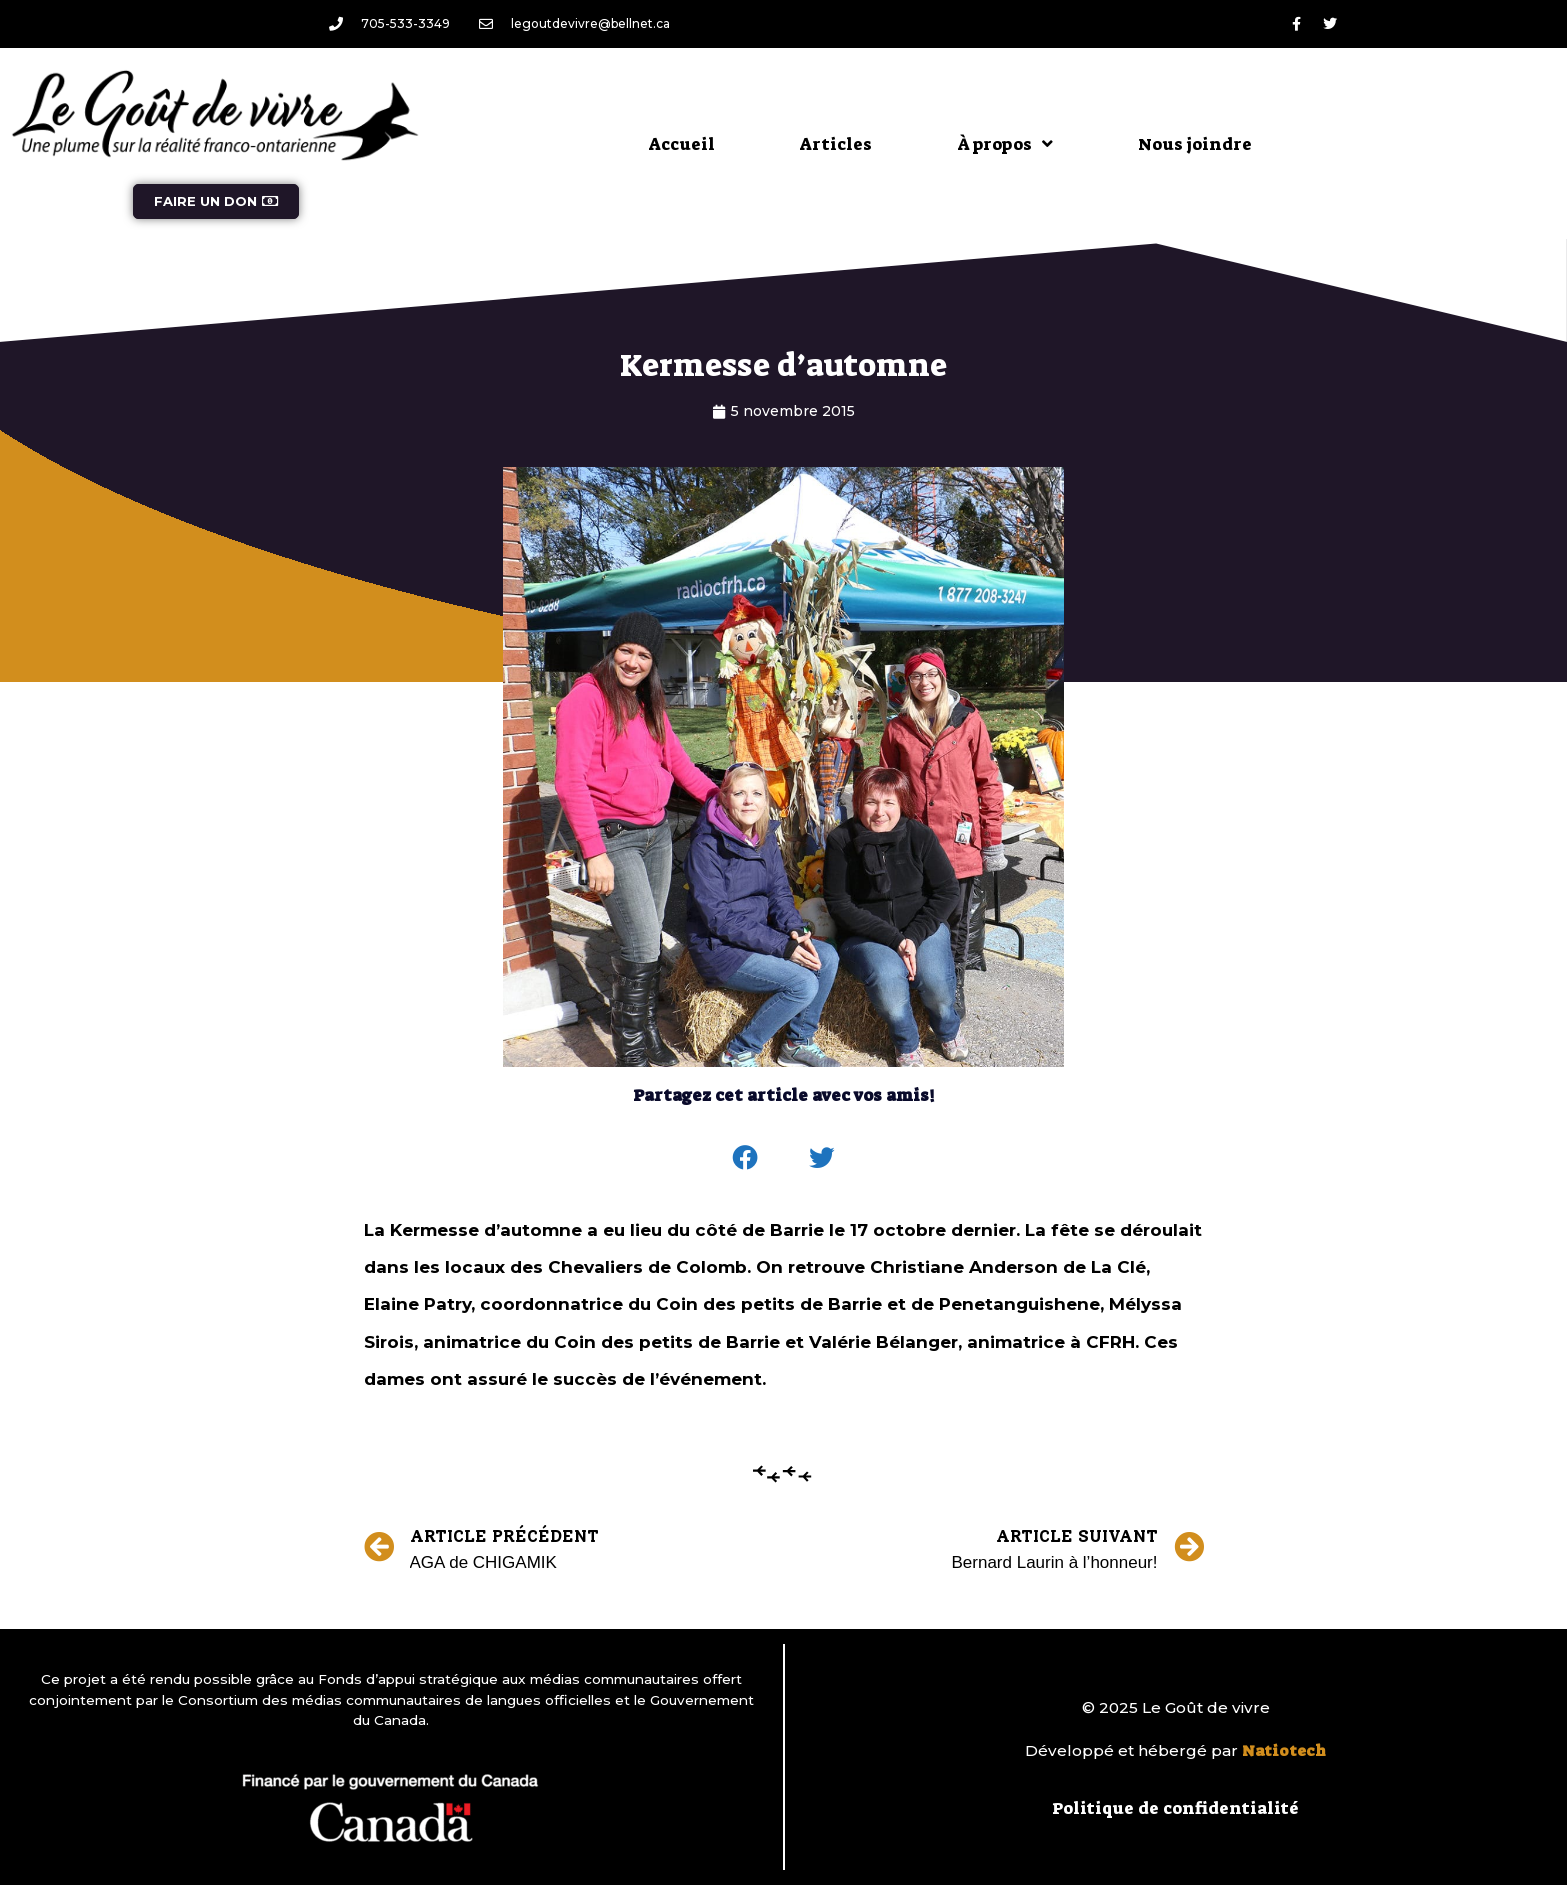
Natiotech (1284, 1751)
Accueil (682, 144)
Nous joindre (1195, 144)
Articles (836, 144)
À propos (1005, 143)
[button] (745, 1158)
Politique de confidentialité (1175, 1808)
